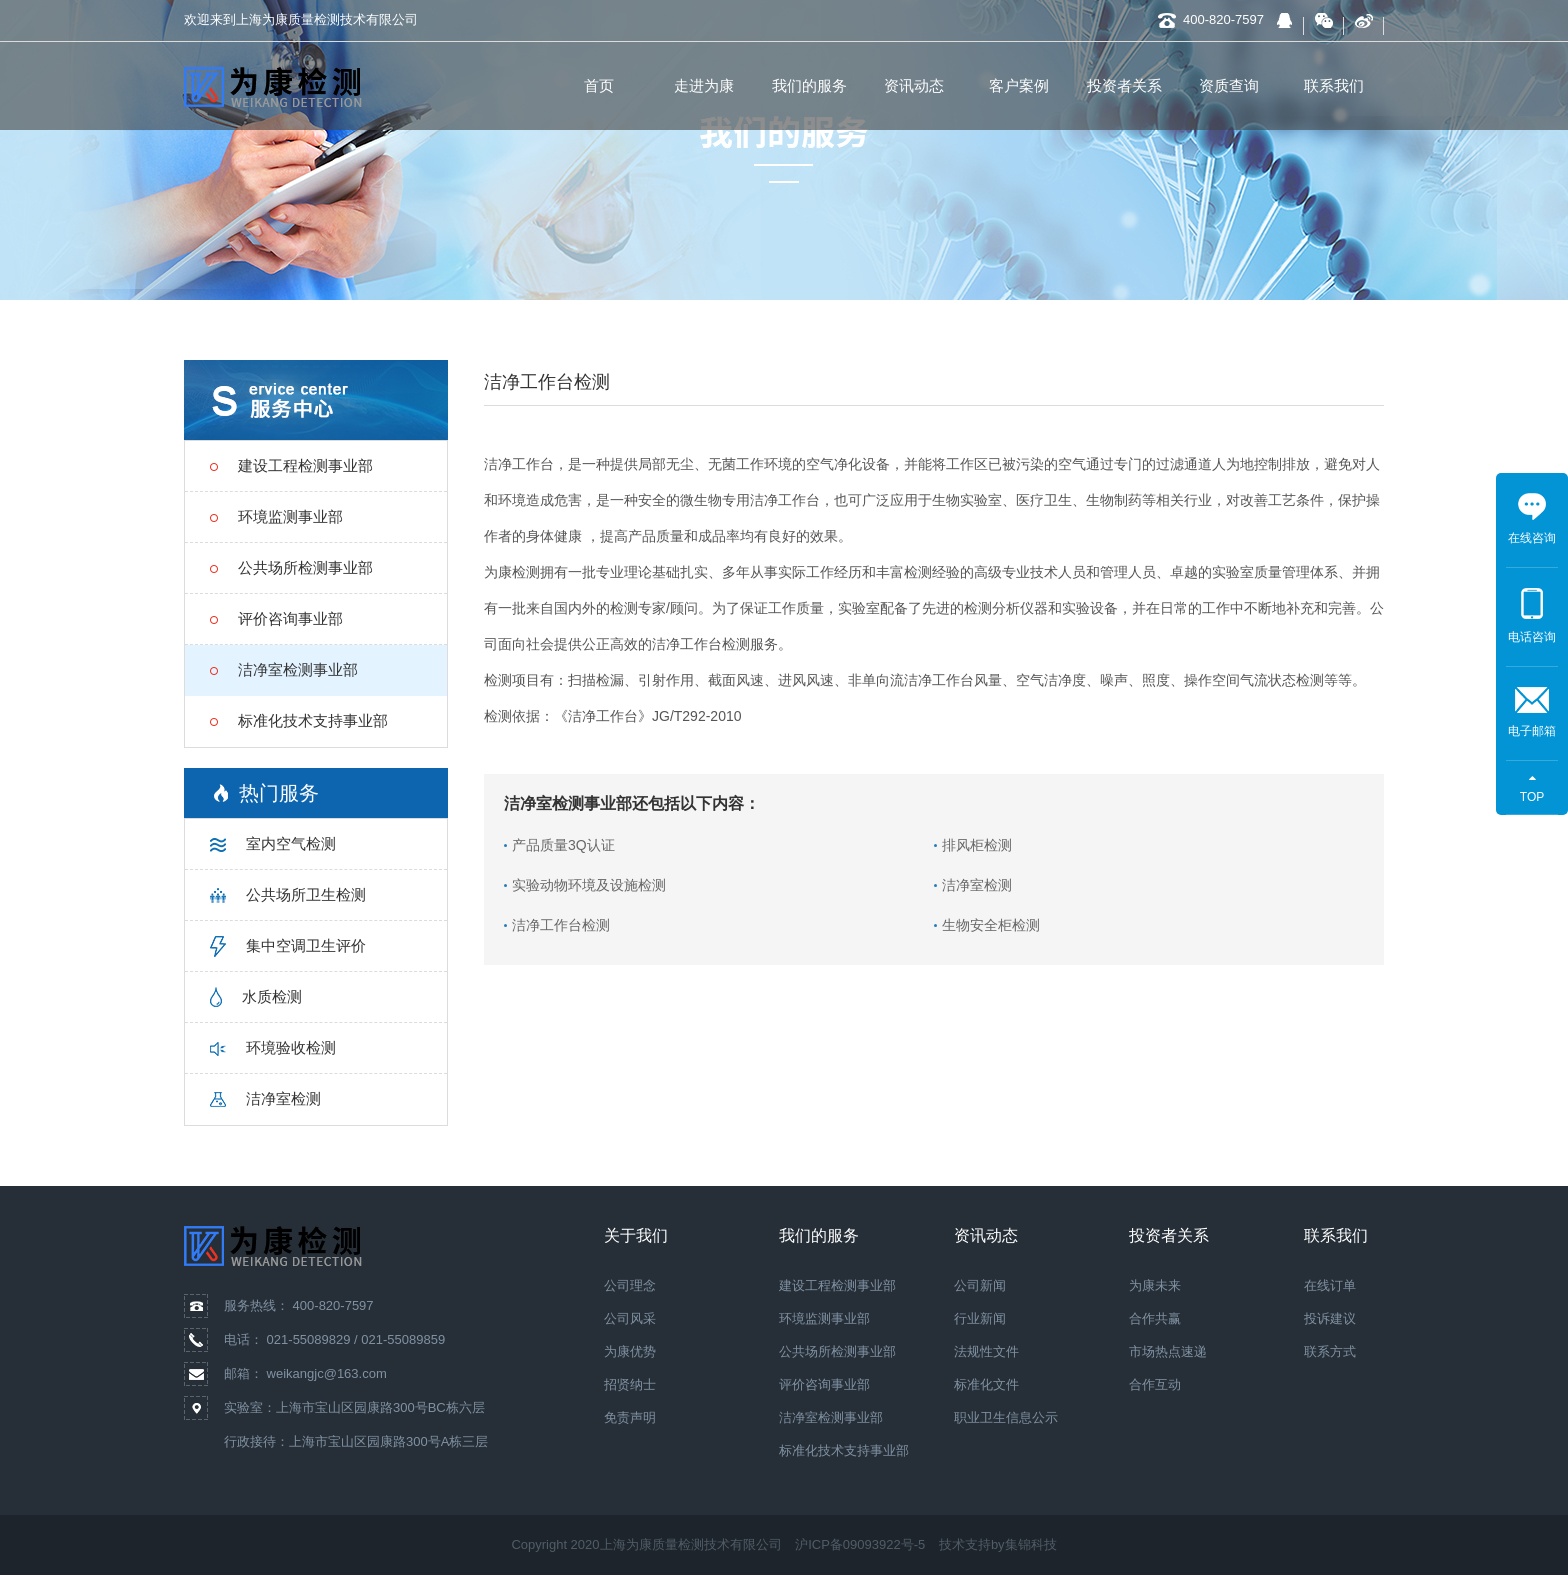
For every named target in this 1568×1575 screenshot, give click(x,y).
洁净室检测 (977, 885)
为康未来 (1155, 1285)
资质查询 (1229, 85)
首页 (599, 85)
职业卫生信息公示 (1006, 1417)
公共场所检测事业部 (837, 1351)
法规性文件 (986, 1351)
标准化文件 (986, 1384)
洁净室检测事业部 (831, 1417)
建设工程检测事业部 (837, 1285)
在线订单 (1330, 1285)
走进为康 (704, 85)
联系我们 (1334, 85)
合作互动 (1155, 1384)
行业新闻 (980, 1318)
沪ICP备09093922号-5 (860, 1544)
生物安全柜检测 (991, 925)
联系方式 (1330, 1351)
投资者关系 (1124, 85)
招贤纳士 (630, 1384)
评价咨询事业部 (824, 1384)
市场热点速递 (1168, 1351)
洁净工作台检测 (561, 925)
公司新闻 (980, 1285)
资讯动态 (914, 85)
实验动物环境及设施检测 (589, 885)
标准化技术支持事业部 (844, 1450)
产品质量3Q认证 (563, 845)
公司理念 (630, 1285)
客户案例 (1019, 85)
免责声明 (630, 1417)
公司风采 (630, 1318)
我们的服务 (809, 85)
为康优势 (630, 1351)
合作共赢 (1155, 1318)
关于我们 (636, 1235)
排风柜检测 (977, 845)
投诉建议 (1330, 1318)
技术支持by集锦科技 (998, 1544)
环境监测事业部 (824, 1318)
